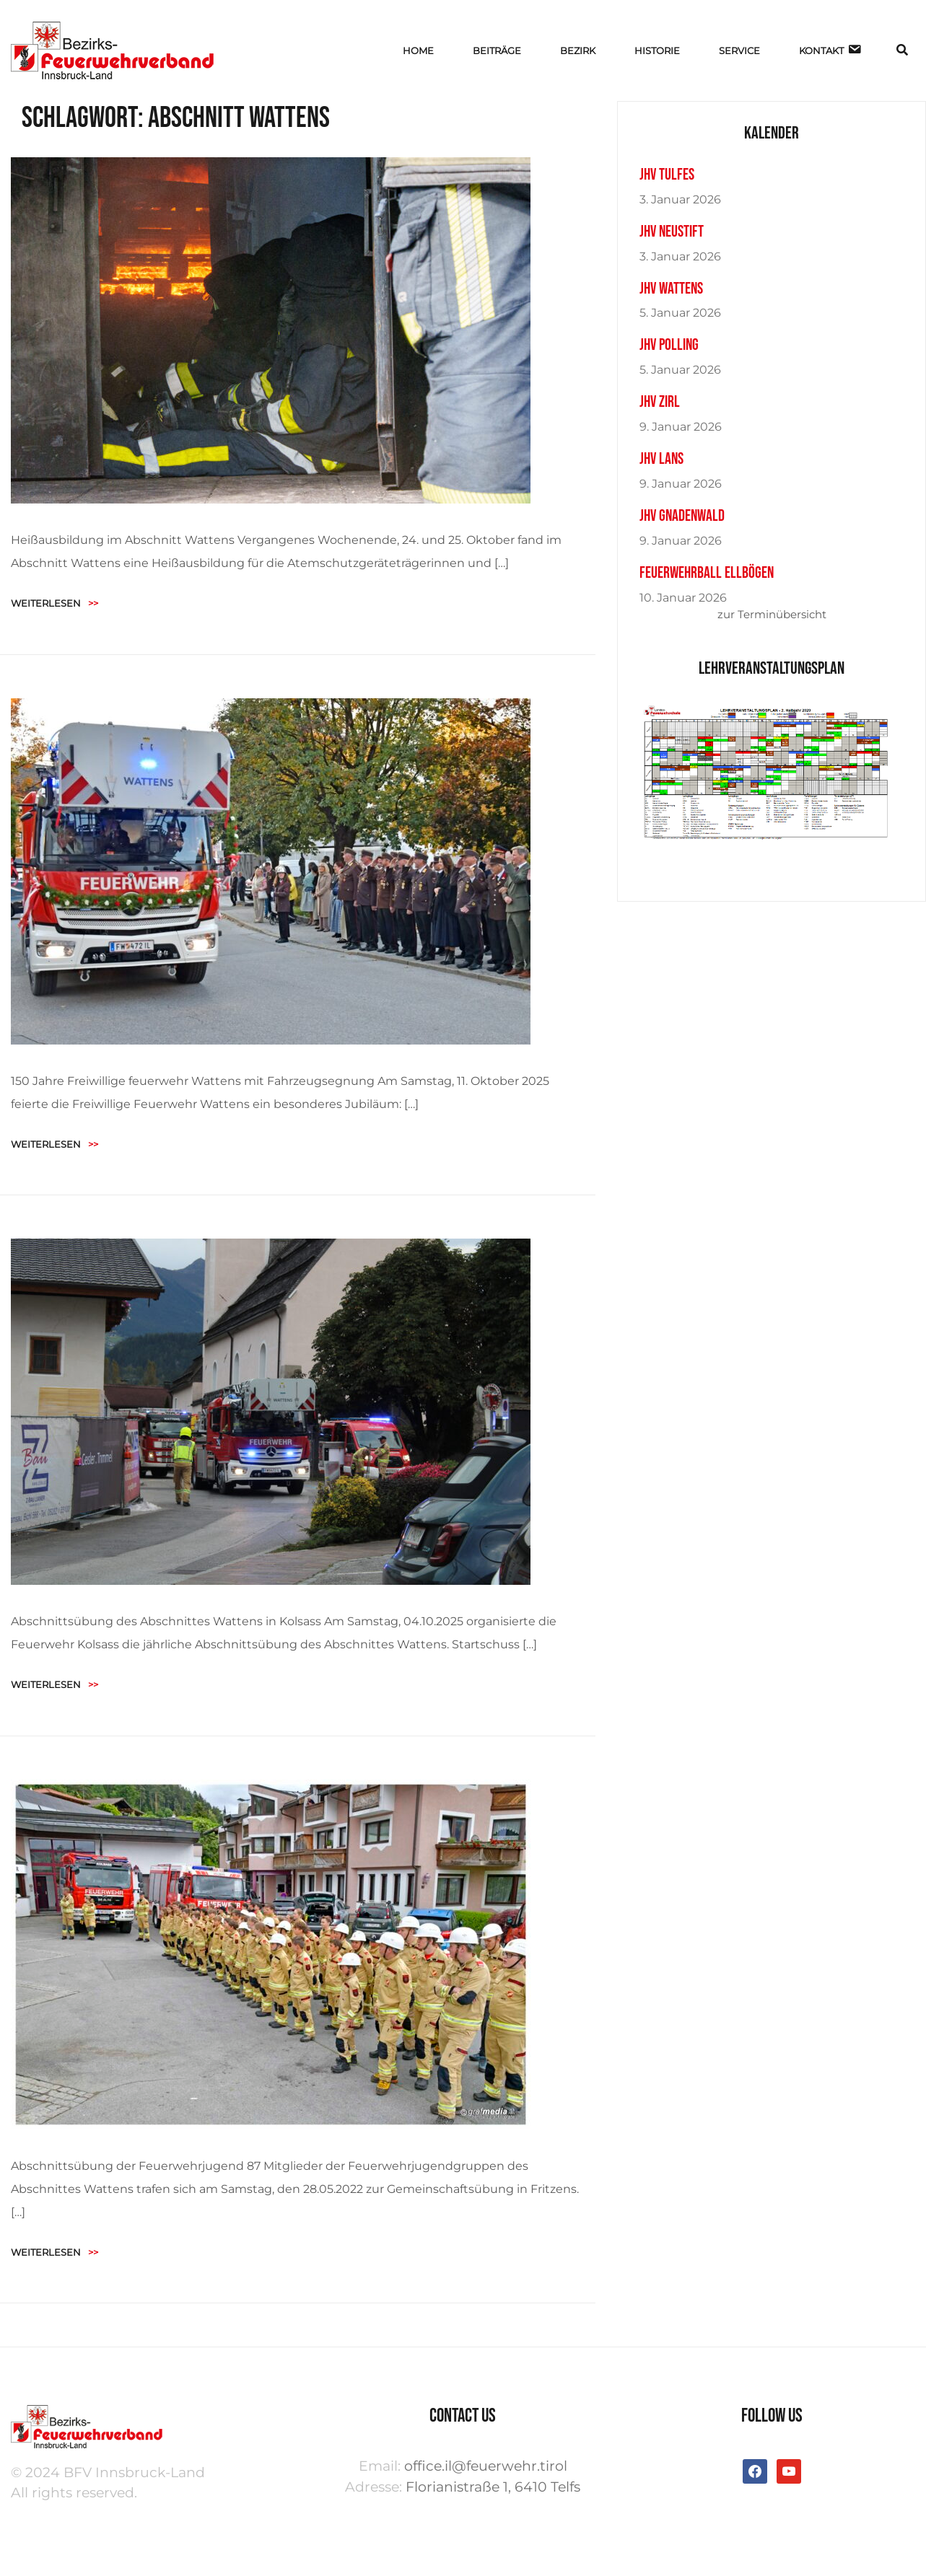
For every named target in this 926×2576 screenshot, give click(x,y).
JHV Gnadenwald (682, 516)
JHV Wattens (671, 289)
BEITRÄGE (497, 50)
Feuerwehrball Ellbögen (706, 573)
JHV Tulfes (666, 175)
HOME (418, 50)
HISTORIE (657, 50)
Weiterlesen (54, 603)
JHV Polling (669, 345)
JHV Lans (661, 459)
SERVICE (739, 50)
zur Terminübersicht (771, 614)
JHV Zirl (659, 402)
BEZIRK (577, 50)
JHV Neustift (671, 232)
